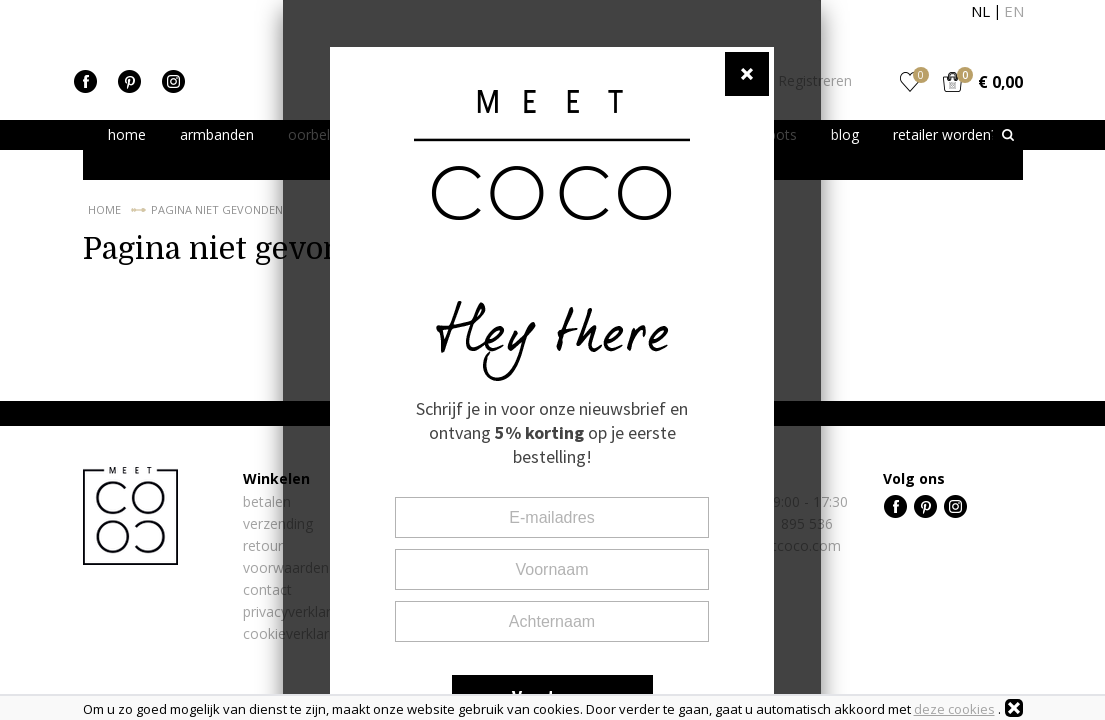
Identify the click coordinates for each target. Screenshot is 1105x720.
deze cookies (954, 709)
